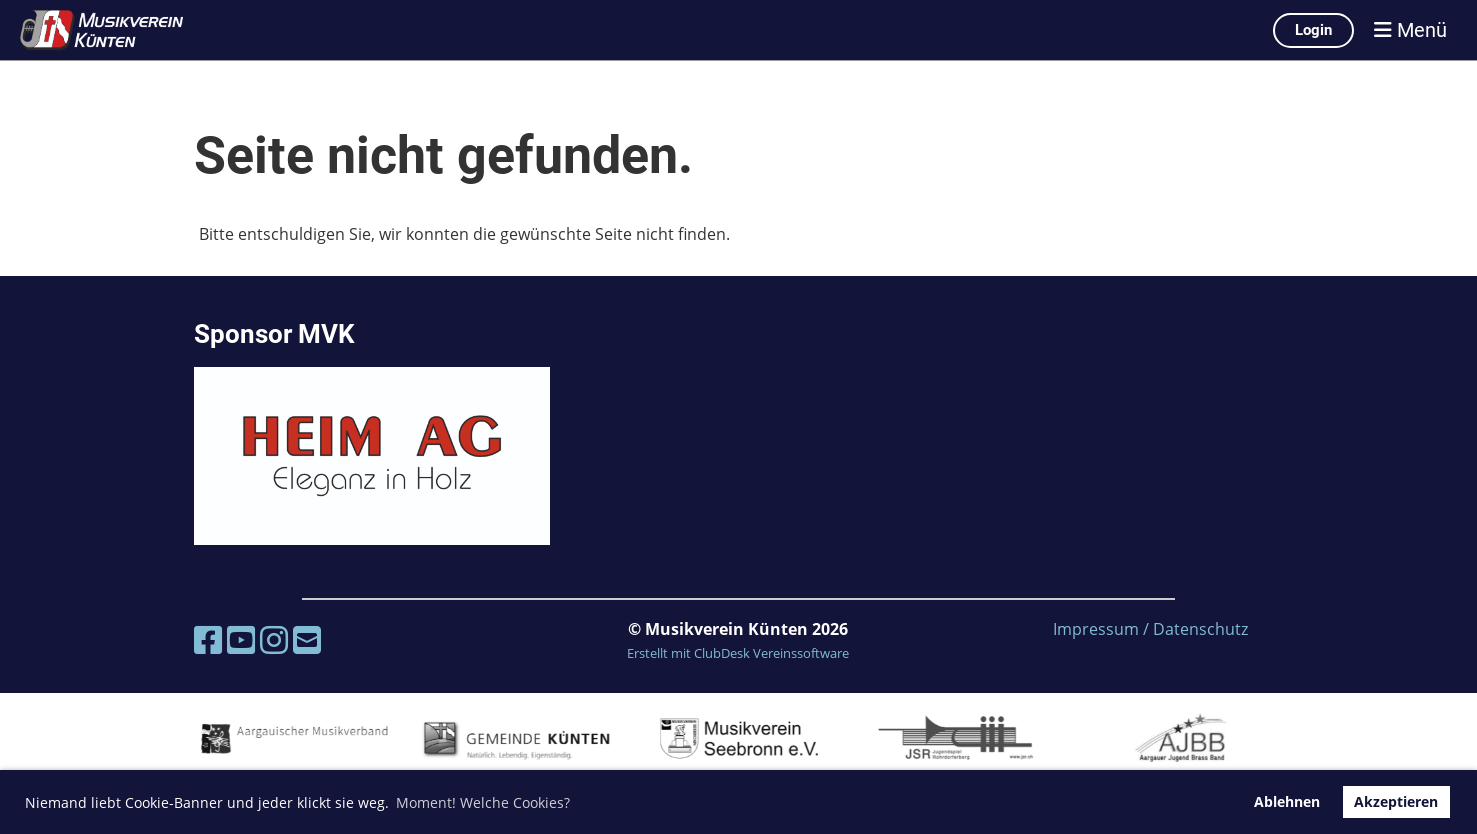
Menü (1410, 30)
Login (1313, 30)
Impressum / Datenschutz (1150, 629)
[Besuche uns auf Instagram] (274, 639)
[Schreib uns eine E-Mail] (307, 639)
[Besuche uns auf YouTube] (241, 639)
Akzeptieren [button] (1396, 801)
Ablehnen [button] (1287, 801)
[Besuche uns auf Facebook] (208, 639)
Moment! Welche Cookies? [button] (483, 802)
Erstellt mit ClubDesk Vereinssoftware (738, 653)
